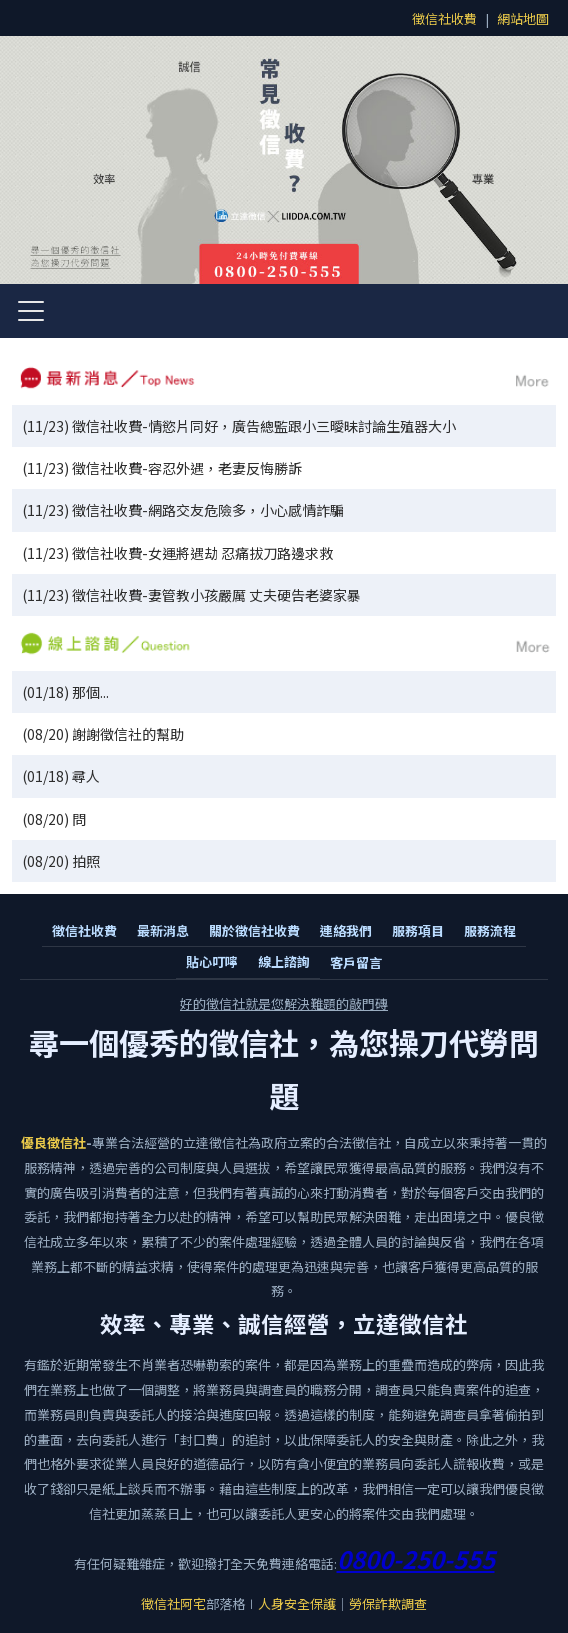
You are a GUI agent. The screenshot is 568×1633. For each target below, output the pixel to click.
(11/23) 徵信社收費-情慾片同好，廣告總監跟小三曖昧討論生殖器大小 (239, 426)
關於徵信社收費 (254, 930)
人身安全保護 (297, 1603)
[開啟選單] (31, 311)
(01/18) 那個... (65, 692)
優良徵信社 (53, 1142)
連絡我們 (346, 930)
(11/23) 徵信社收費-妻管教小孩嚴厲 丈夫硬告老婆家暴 (191, 595)
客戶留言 (356, 962)
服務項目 (418, 930)
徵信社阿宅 (173, 1603)
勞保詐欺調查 (388, 1603)
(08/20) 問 (54, 819)
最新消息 (163, 930)
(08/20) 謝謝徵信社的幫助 (103, 734)
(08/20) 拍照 (61, 861)
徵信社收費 (444, 18)
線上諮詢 (284, 961)
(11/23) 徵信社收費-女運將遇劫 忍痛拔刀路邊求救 (177, 553)
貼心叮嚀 (212, 961)
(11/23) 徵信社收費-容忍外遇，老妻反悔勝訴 (162, 468)
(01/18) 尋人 (61, 776)
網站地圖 (523, 18)
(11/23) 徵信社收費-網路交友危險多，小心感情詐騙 (183, 510)
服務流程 (490, 930)
